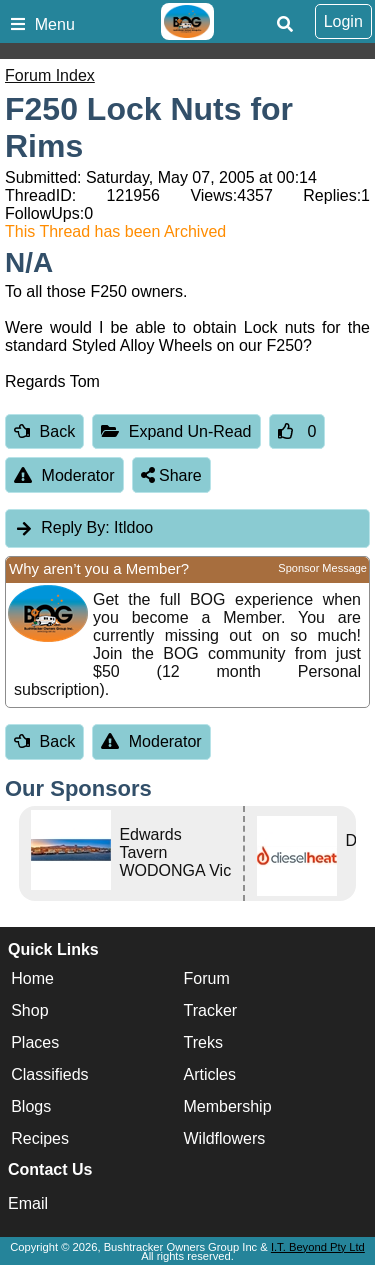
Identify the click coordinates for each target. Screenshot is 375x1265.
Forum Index (50, 75)
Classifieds (49, 1074)
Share (171, 475)
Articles (210, 1074)
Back (44, 431)
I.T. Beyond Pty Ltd (318, 1247)
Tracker (211, 1010)
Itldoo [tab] (83, 527)
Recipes (40, 1138)
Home (32, 978)
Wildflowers (225, 1138)
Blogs (31, 1106)
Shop (29, 1010)
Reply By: (75, 527)
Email (28, 1203)
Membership (228, 1106)
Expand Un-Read (176, 431)
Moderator (64, 475)
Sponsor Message (322, 568)
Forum (207, 978)
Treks (203, 1042)
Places (35, 1042)
